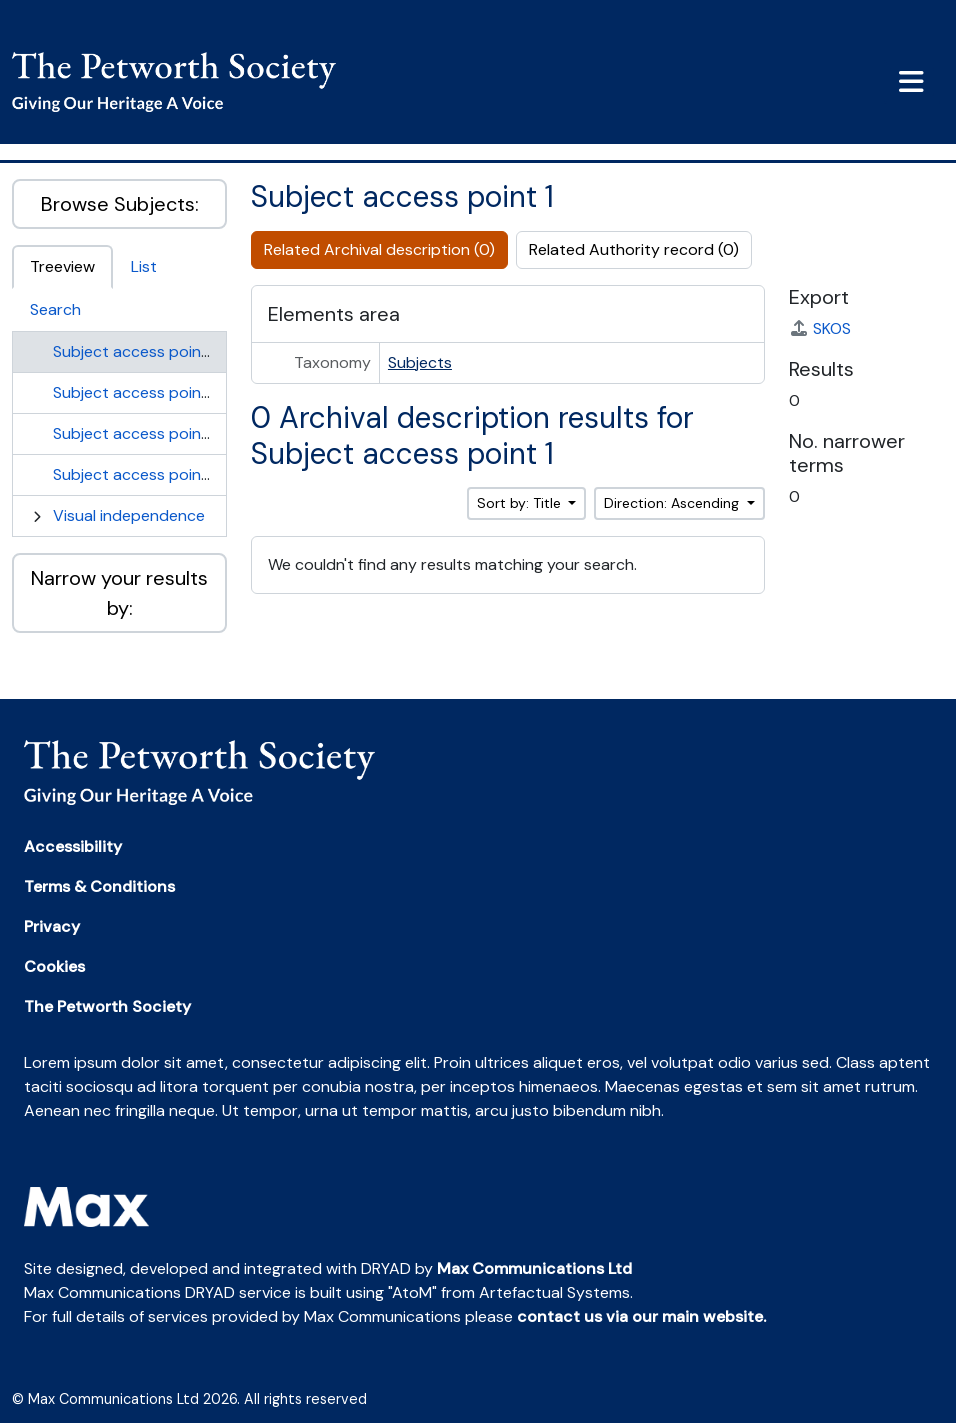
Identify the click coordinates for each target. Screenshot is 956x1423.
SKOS (820, 328)
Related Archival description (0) (379, 249)
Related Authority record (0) (634, 249)
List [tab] (144, 266)
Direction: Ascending (673, 503)
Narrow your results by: (119, 593)
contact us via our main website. (641, 1316)
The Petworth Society (107, 1006)
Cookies (54, 966)
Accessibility (73, 846)
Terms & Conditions (99, 886)
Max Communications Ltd (534, 1268)
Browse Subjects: (120, 204)
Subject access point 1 (135, 351)
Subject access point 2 (137, 392)
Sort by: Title (521, 503)
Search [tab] (55, 309)
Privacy (52, 926)
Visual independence (129, 515)
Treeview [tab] (62, 266)
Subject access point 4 (138, 474)
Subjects (420, 362)
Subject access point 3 (137, 433)
